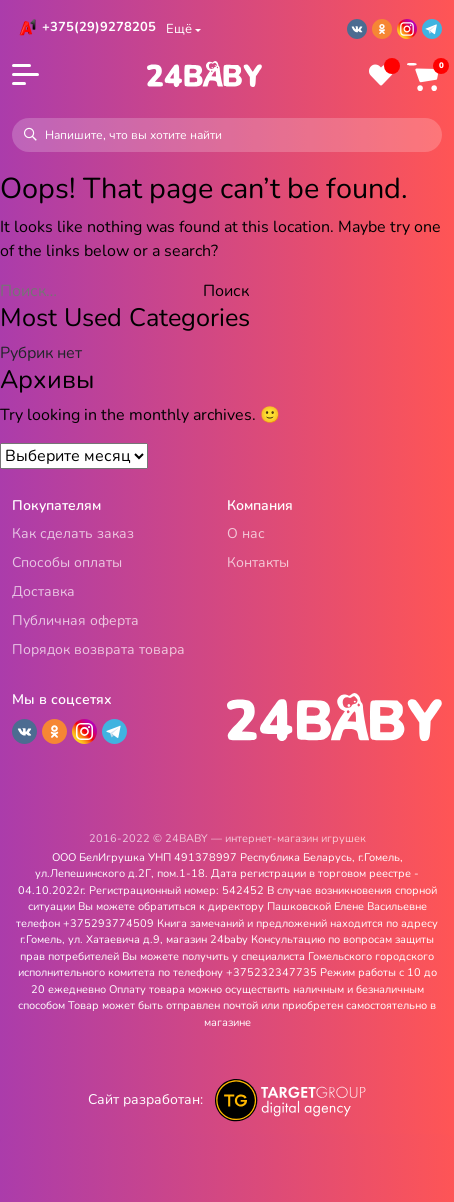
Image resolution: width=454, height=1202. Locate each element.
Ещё (179, 29)
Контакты (258, 563)
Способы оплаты (67, 563)
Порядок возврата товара (98, 650)
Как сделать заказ (73, 534)
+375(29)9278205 (99, 27)
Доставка (43, 592)
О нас (246, 534)
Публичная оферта (75, 621)
